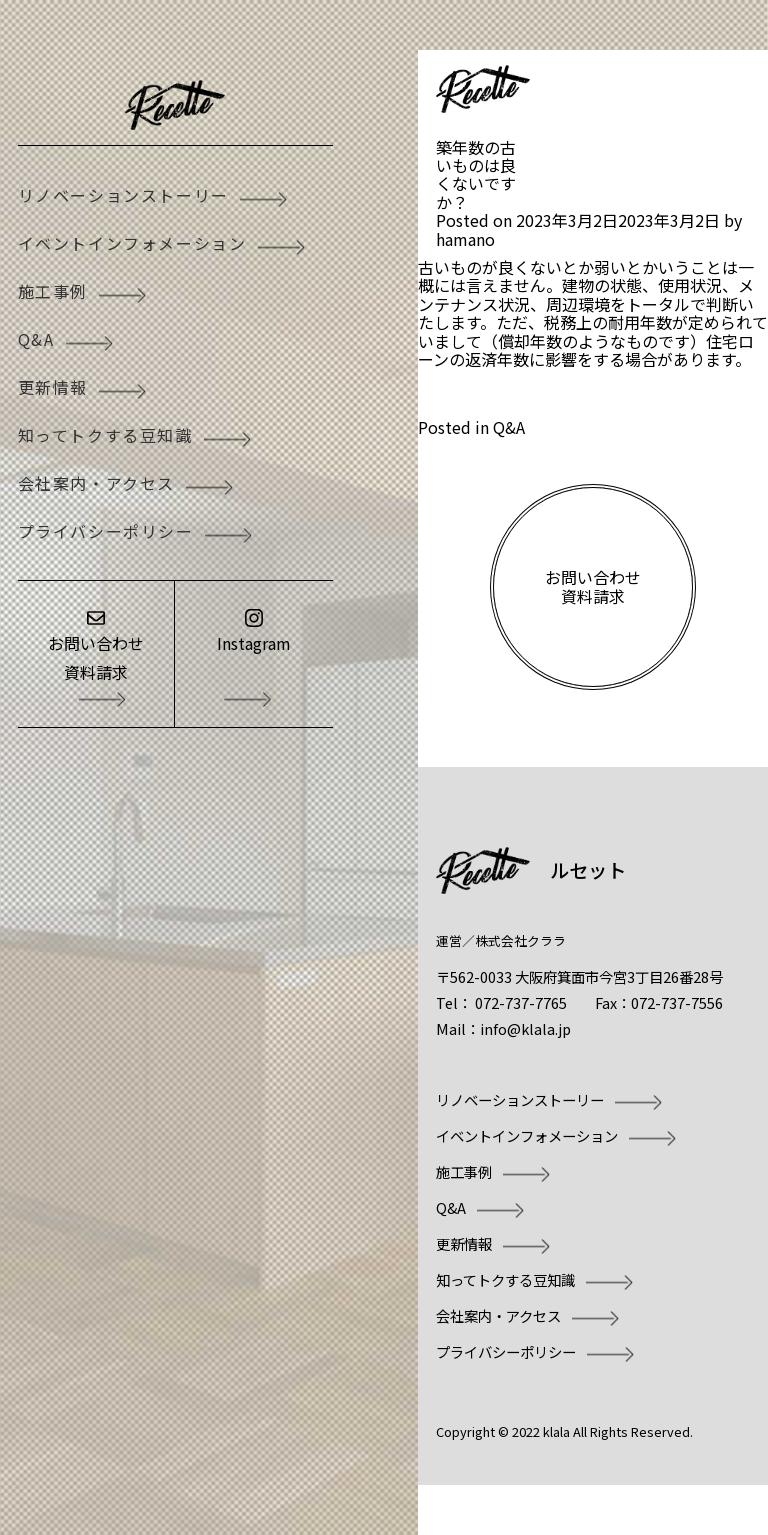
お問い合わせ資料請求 (96, 657)
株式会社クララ (520, 940)
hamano (465, 239)
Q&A (36, 339)
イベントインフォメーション (132, 243)
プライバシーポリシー (106, 531)
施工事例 (53, 291)
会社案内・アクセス (96, 483)
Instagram (254, 643)
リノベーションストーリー (123, 195)
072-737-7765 (521, 1002)
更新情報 (53, 387)
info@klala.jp (525, 1028)
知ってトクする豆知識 (105, 435)
